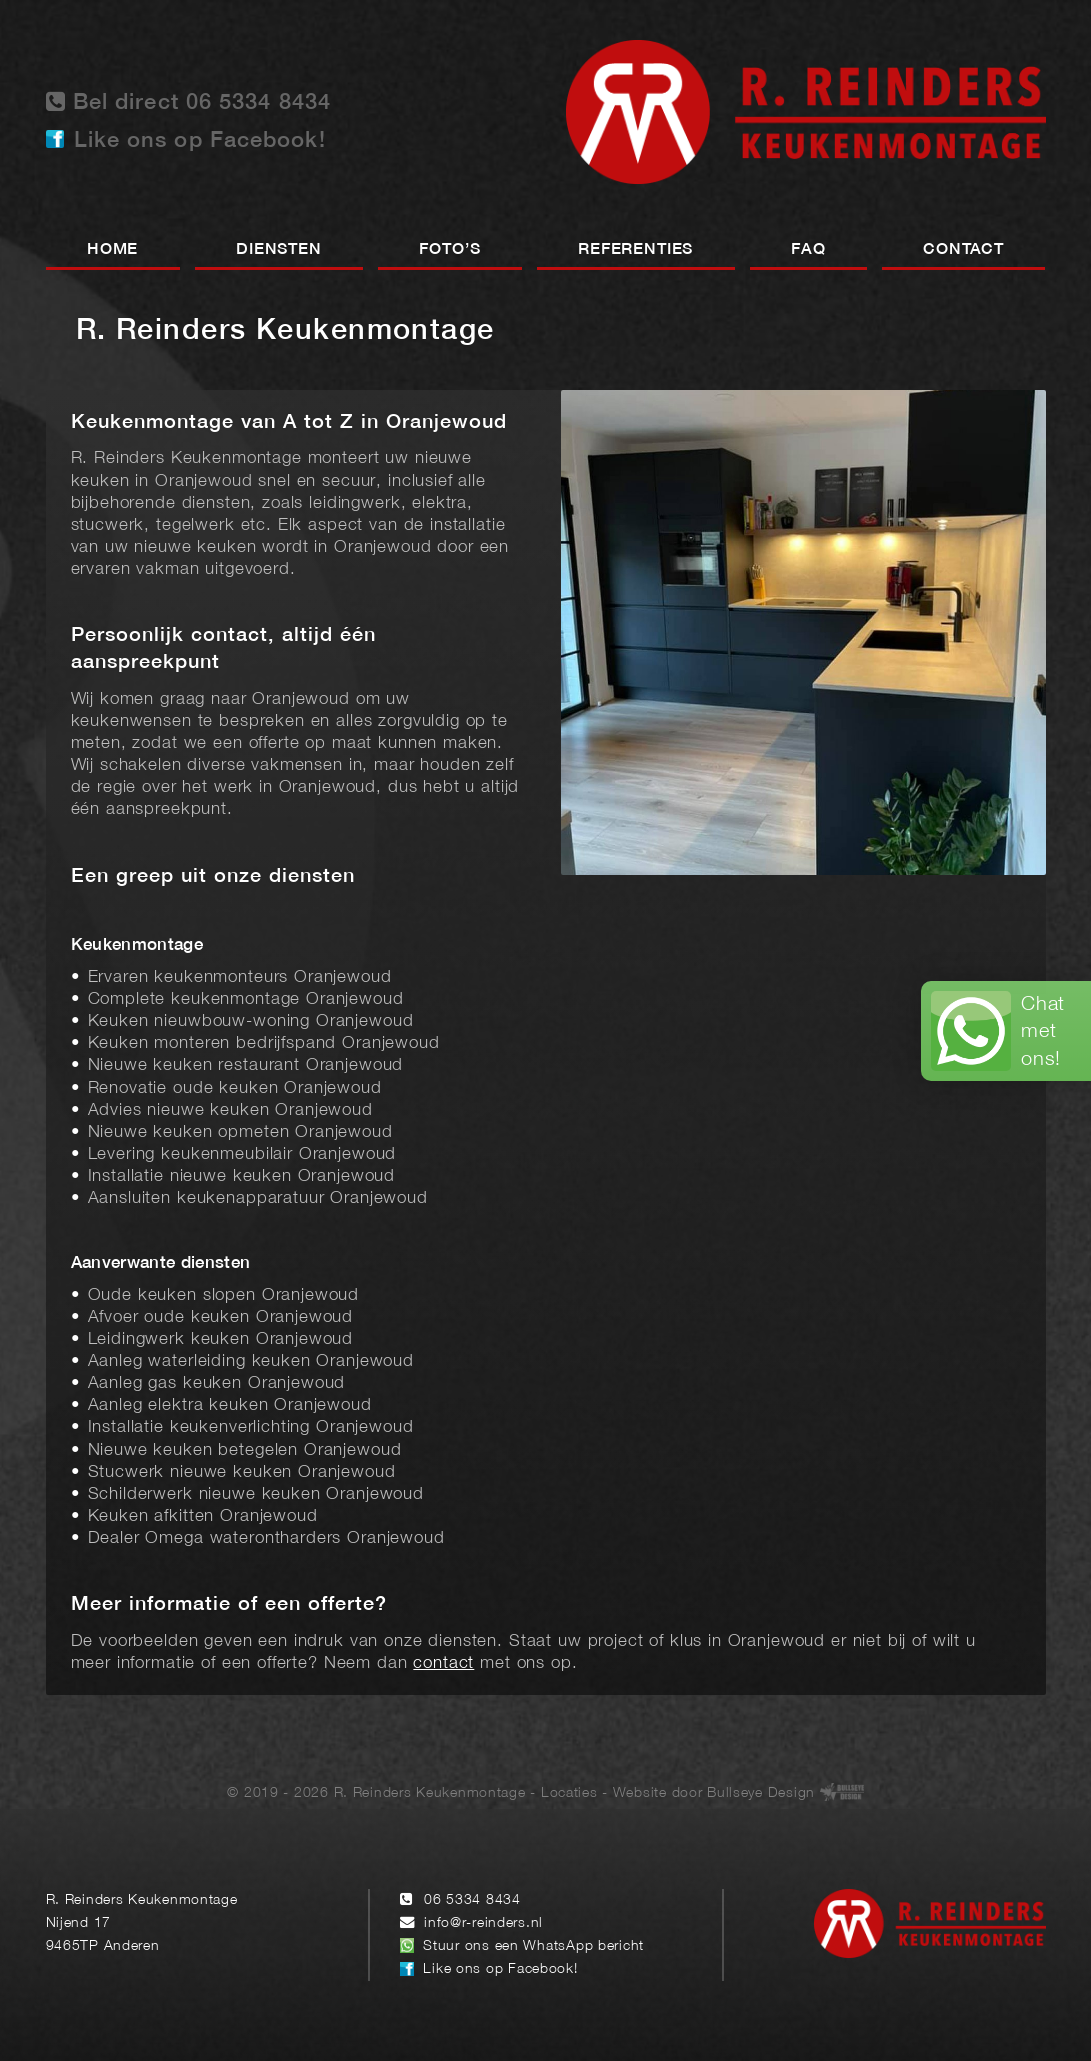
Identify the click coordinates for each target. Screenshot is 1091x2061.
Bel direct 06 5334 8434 (189, 101)
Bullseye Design (761, 1793)
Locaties (569, 1793)
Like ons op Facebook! (200, 141)
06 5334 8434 (472, 1900)
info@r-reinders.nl (483, 1923)
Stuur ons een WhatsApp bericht (533, 1946)
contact (443, 1663)
